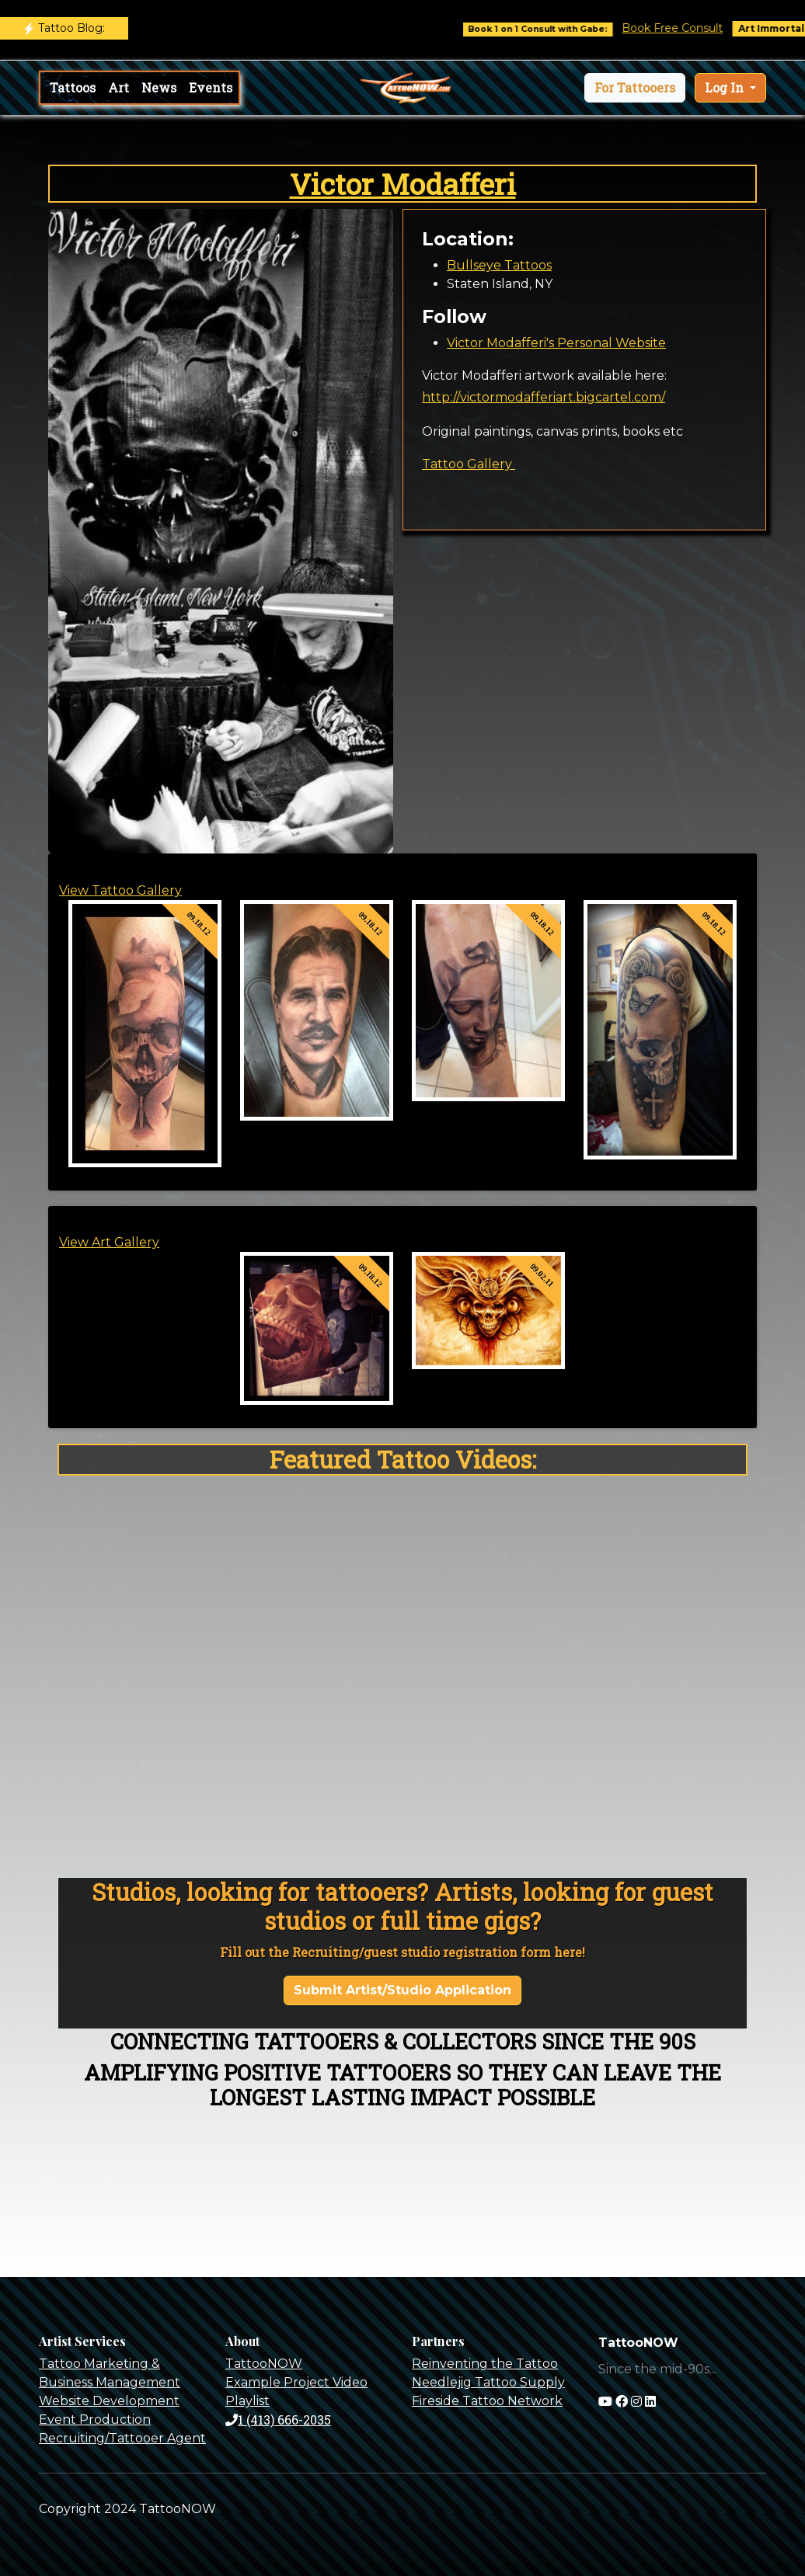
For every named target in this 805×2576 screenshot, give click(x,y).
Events (210, 87)
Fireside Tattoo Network (487, 2400)
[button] (634, 88)
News (158, 87)
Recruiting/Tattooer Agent (122, 2438)
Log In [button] (726, 87)
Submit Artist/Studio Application (402, 1990)
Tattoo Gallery (468, 464)
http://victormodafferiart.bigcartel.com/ (543, 397)
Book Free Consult (695, 28)
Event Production (95, 2419)
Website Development (109, 2400)
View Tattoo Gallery (120, 890)
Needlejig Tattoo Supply (488, 2382)
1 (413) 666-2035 (278, 2419)
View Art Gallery (109, 1242)
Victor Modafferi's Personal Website (556, 342)
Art (118, 87)
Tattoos (73, 87)
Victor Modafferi (403, 184)
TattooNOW (263, 2363)
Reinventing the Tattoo (485, 2363)
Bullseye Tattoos (499, 265)
